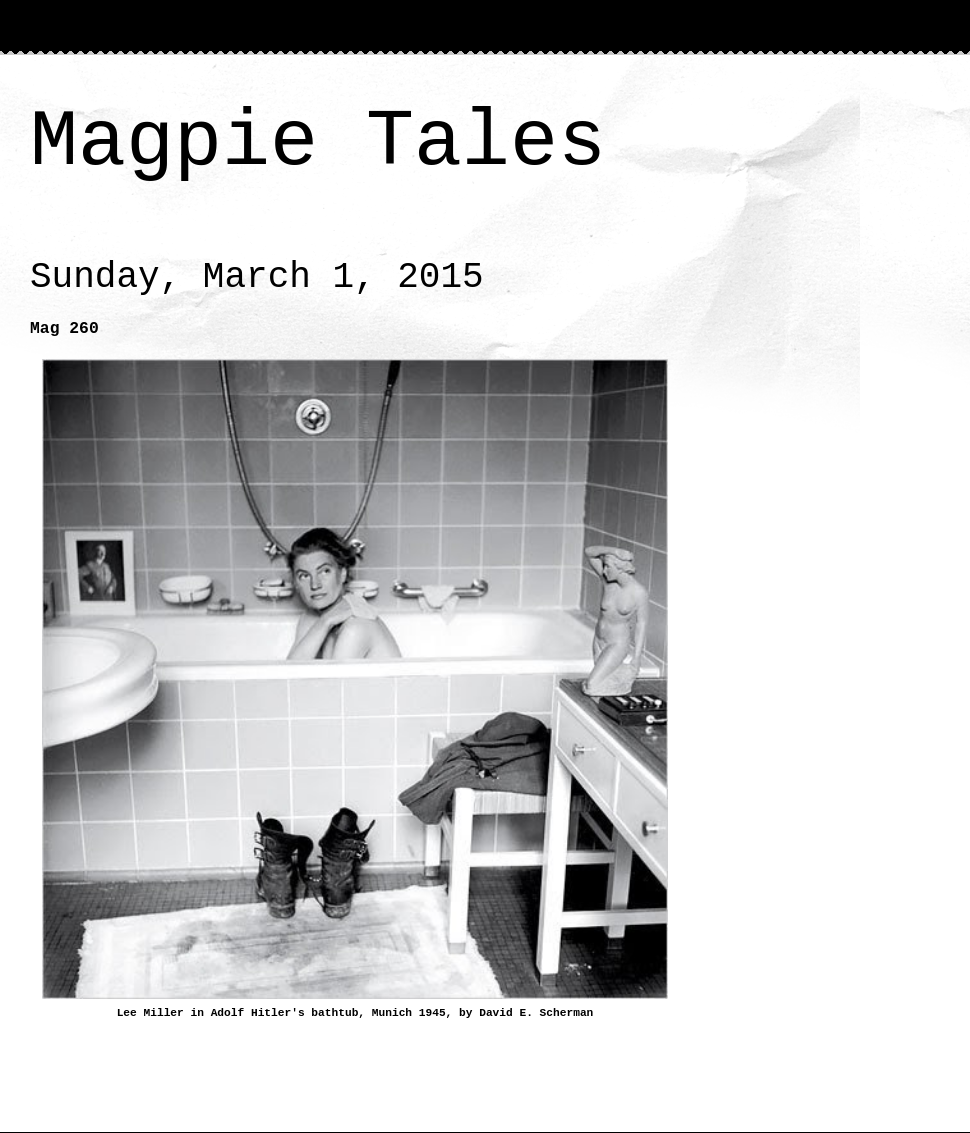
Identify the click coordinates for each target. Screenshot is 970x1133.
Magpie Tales (318, 142)
